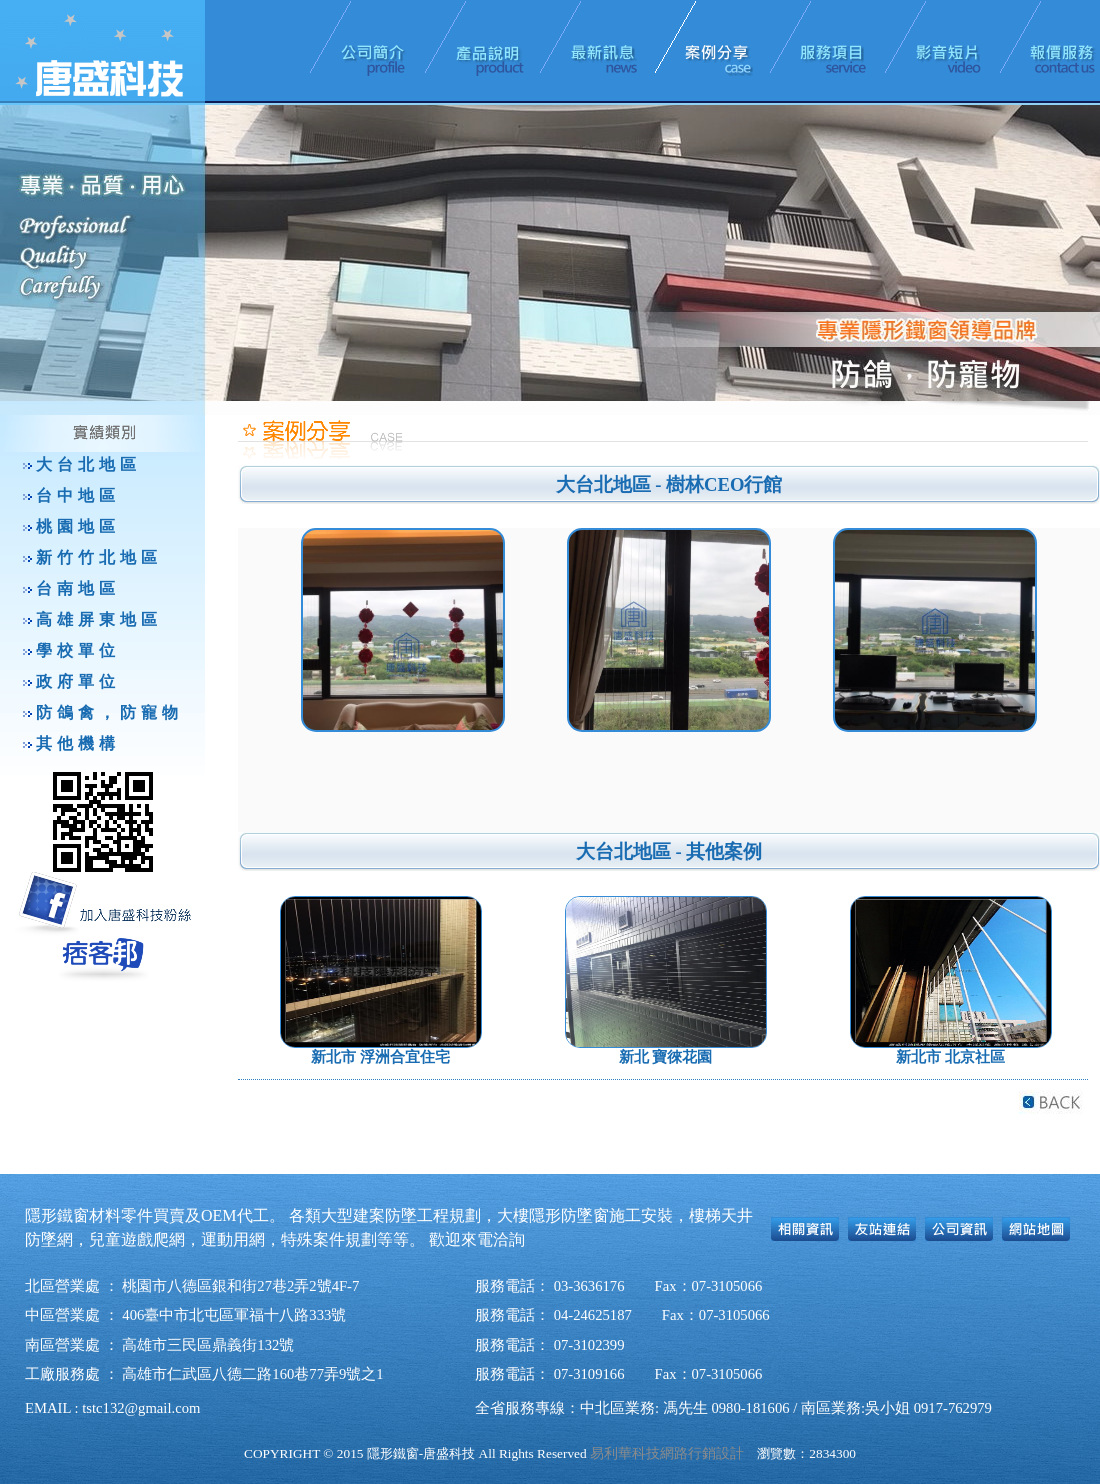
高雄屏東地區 (99, 619)
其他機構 (78, 743)
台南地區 (78, 588)
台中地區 (78, 495)
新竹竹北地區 (99, 557)
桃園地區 (78, 526)
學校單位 (78, 650)
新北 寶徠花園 (666, 1057)
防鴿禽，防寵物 (109, 712)
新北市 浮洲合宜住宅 (380, 1057)
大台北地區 (88, 464)
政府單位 (78, 681)
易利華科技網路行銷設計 (667, 1453)
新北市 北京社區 (950, 1057)
